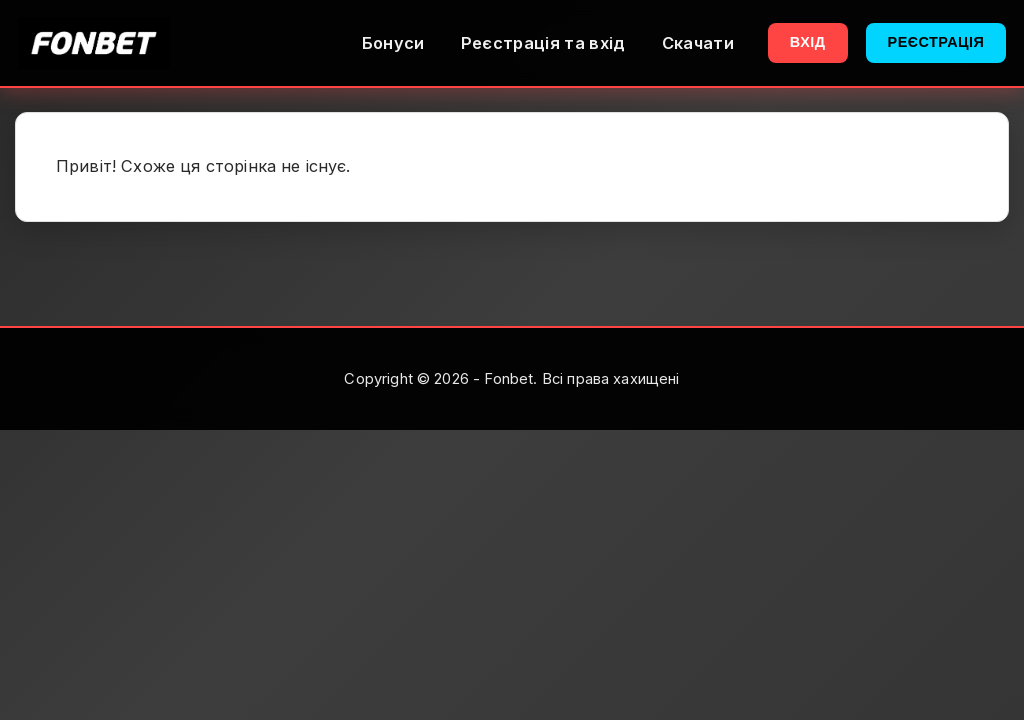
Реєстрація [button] (936, 42)
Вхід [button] (808, 42)
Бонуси (393, 43)
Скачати (698, 43)
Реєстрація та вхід (543, 43)
